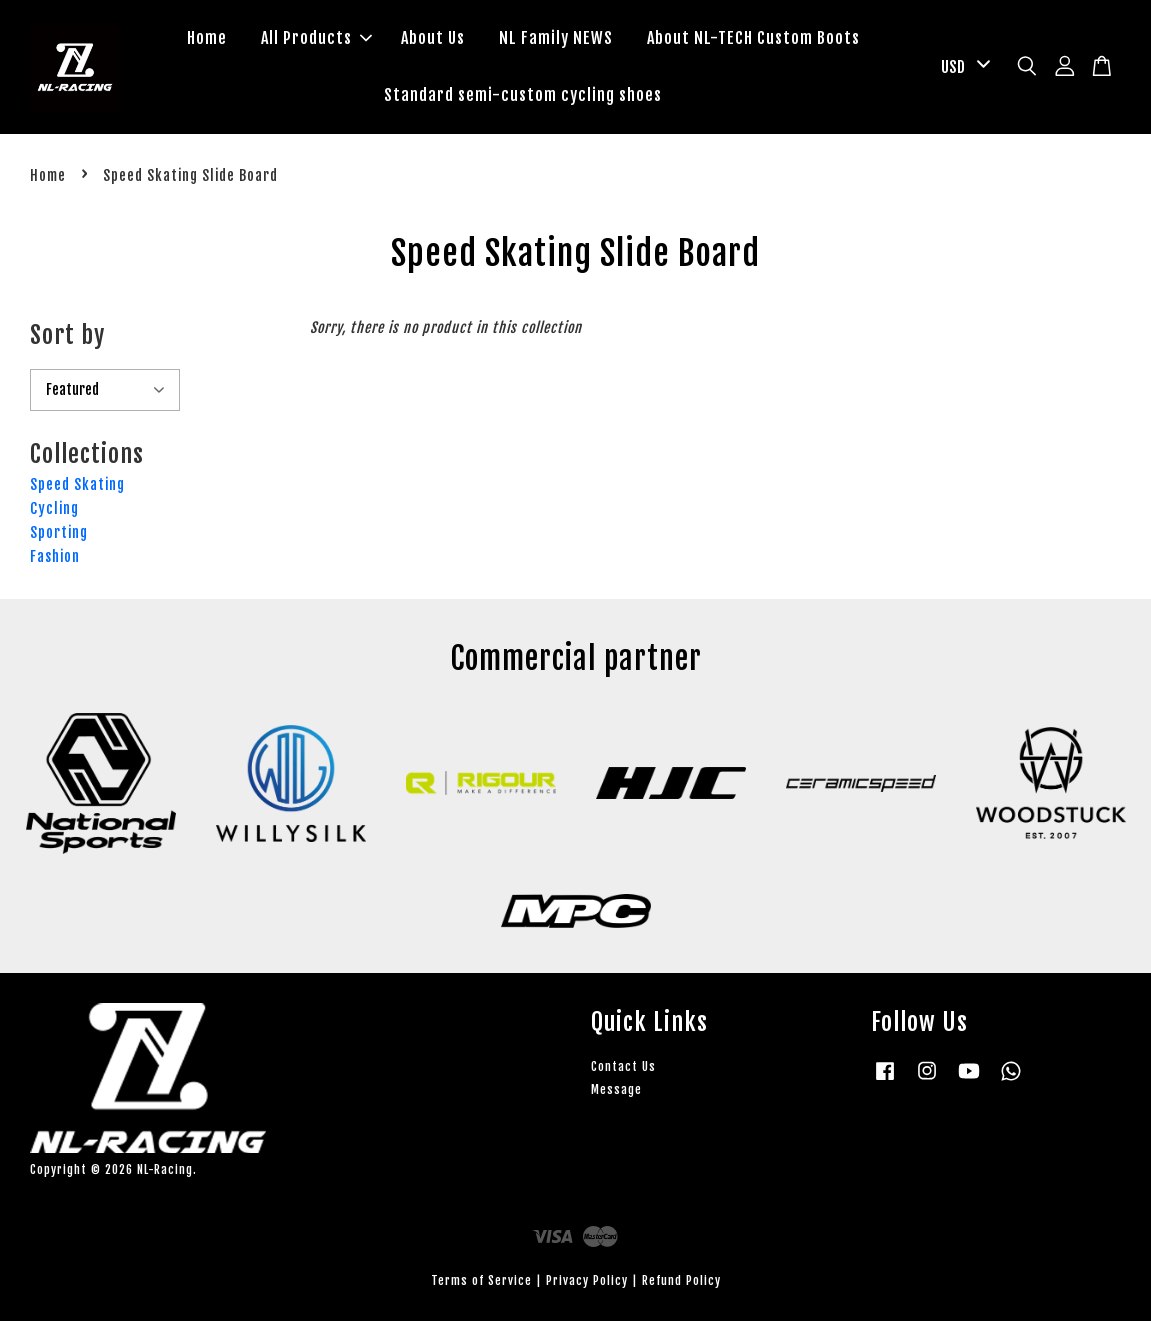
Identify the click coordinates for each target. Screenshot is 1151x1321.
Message (616, 1089)
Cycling (54, 508)
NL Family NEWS (556, 38)
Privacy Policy (587, 1280)
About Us (433, 38)
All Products (316, 38)
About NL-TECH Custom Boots (753, 38)
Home (207, 38)
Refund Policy (681, 1280)
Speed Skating (77, 484)
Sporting (59, 532)
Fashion (55, 556)
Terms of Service (481, 1280)
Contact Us (623, 1066)
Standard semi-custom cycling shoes (523, 95)
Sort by (67, 335)
